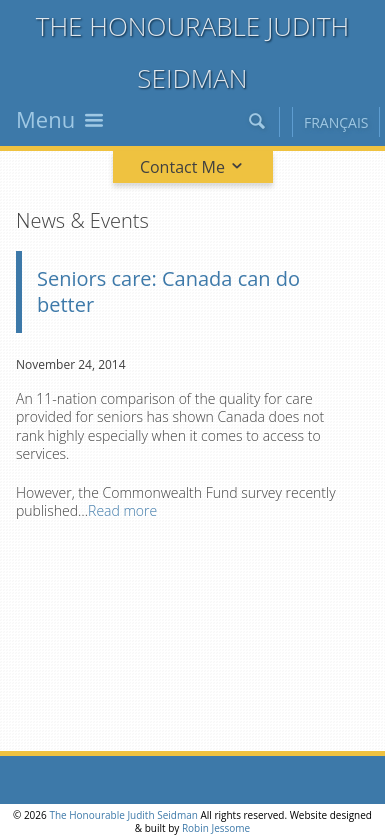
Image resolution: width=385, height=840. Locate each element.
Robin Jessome (216, 828)
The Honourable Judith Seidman (123, 815)
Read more (122, 510)
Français (336, 122)
